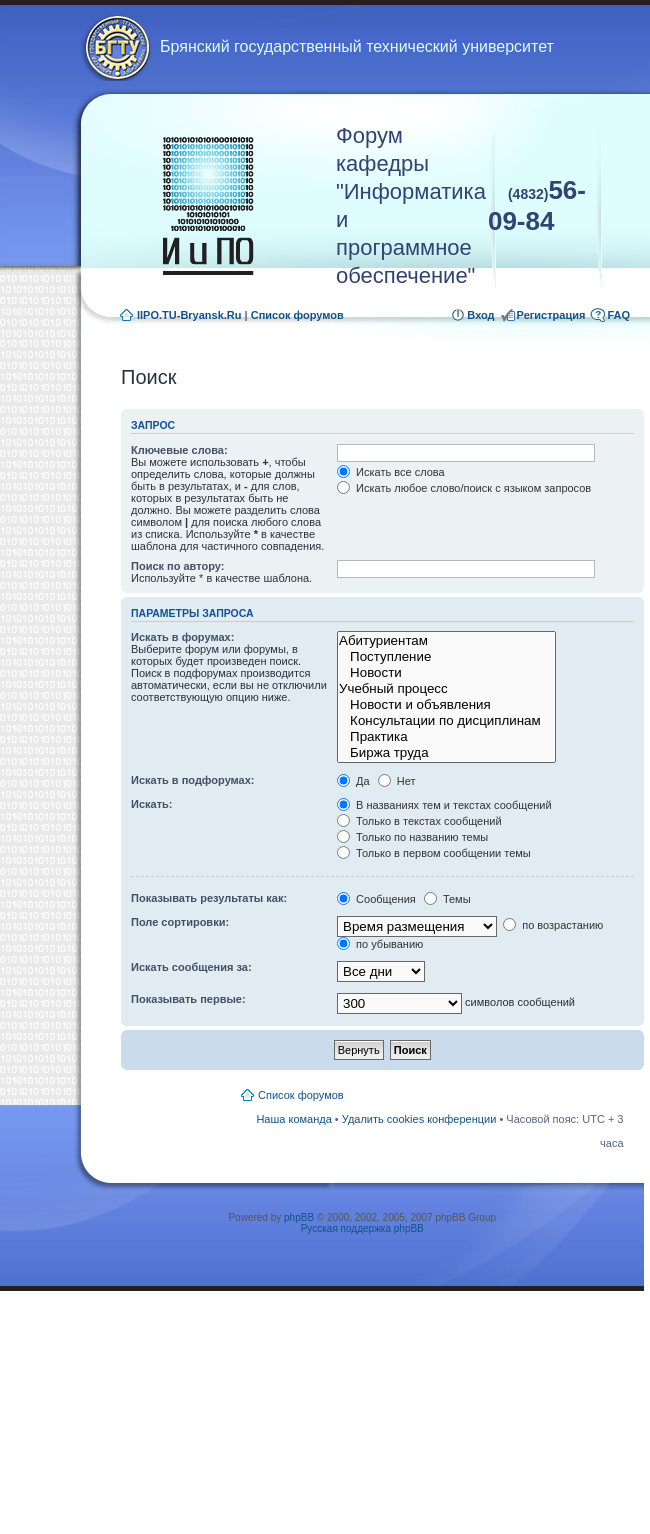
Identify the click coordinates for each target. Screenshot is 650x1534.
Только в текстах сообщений (419, 821)
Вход (480, 315)
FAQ (618, 315)
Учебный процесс (446, 689)
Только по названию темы (412, 837)
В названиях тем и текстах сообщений (444, 805)
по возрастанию (553, 925)
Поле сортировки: (180, 922)
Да (353, 781)
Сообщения (376, 899)
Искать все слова (391, 472)
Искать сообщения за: (191, 967)
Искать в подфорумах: (193, 780)
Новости (446, 673)
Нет (397, 781)
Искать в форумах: (182, 637)
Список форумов (297, 315)
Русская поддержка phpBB (362, 1228)
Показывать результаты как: (209, 898)
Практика (446, 737)
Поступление (446, 657)
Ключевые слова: (179, 450)
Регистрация (551, 315)
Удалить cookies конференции (419, 1119)
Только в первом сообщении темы (434, 853)
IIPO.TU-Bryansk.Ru (189, 315)
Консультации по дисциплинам (446, 721)
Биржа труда (446, 753)
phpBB (299, 1217)
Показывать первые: (188, 999)
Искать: (151, 804)
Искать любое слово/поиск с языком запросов (464, 488)
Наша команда (293, 1119)
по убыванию (380, 944)
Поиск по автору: (177, 566)
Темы (447, 899)
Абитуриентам (446, 641)
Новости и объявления (446, 705)
